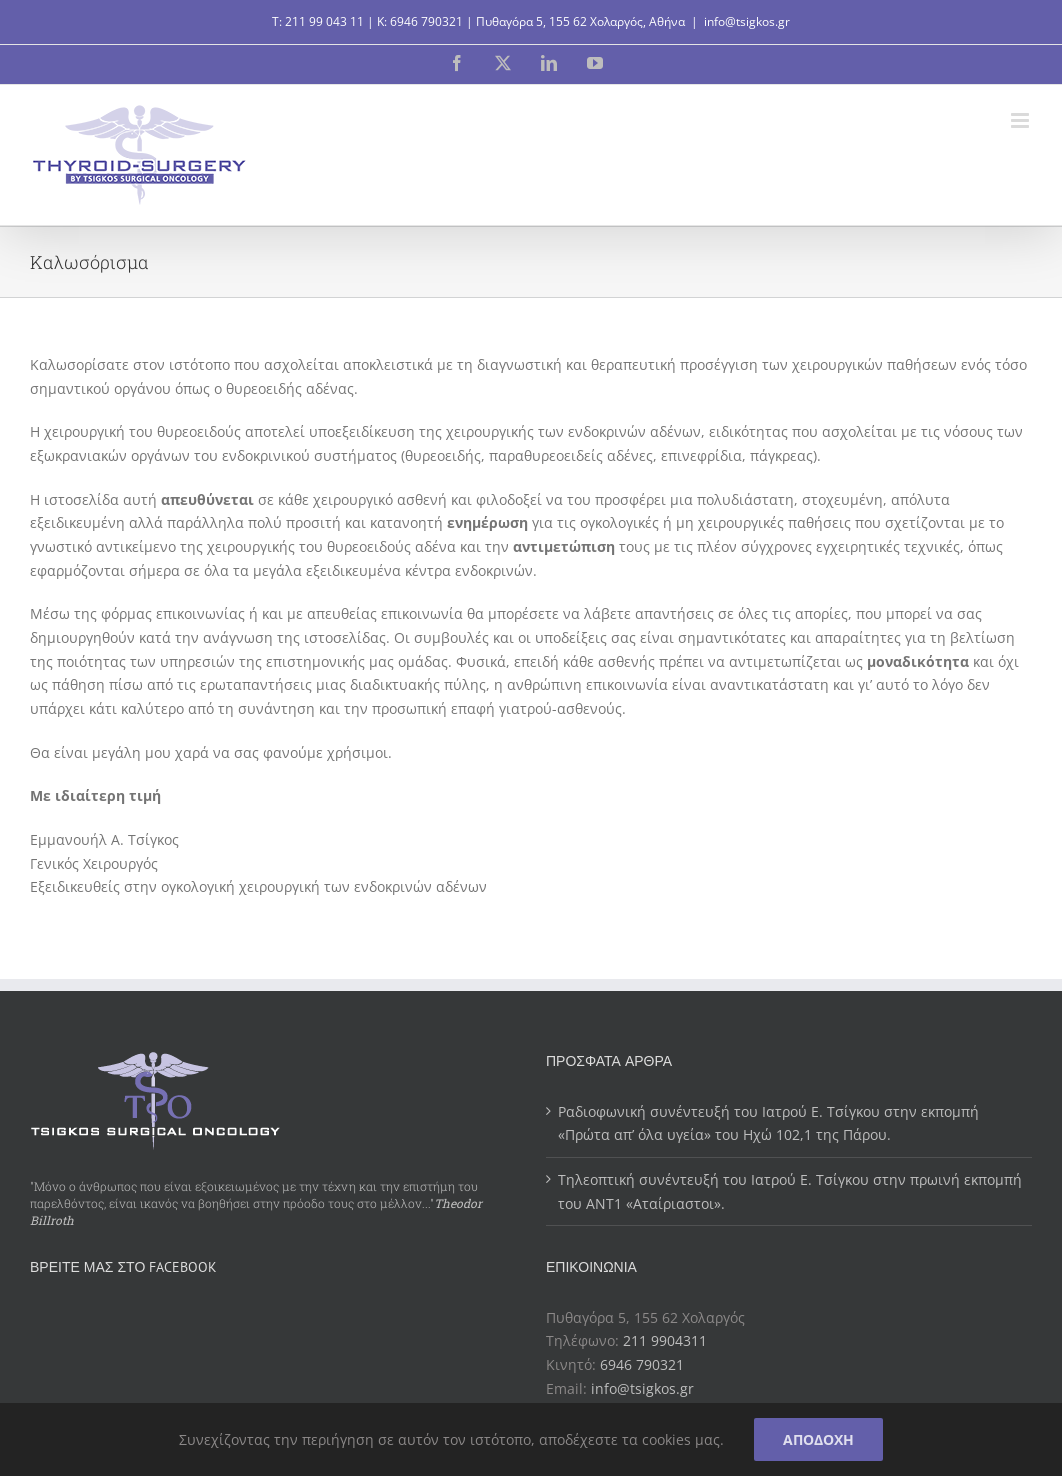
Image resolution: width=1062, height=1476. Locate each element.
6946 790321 (426, 21)
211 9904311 (665, 1340)
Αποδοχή (818, 1439)
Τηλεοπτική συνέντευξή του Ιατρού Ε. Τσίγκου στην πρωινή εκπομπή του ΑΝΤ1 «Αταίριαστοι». (790, 1191)
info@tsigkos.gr (747, 21)
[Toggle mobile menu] (1021, 120)
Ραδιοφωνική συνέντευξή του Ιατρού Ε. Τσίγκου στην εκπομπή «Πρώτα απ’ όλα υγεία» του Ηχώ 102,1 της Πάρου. (768, 1123)
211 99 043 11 (324, 21)
